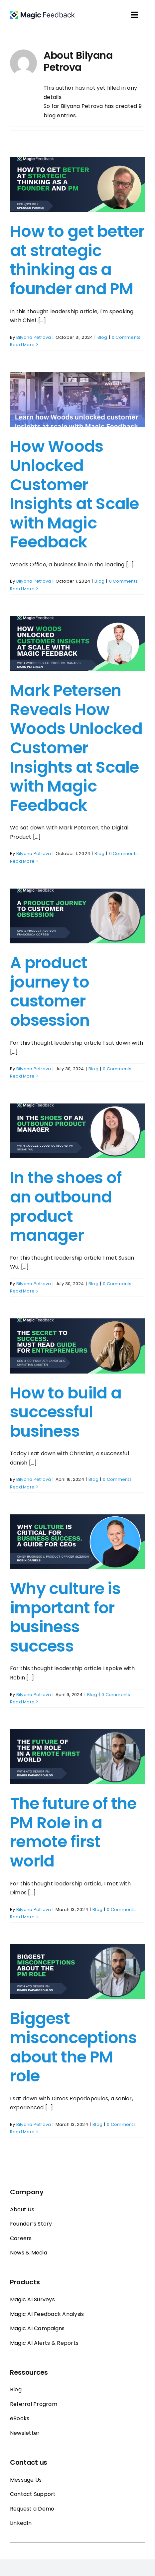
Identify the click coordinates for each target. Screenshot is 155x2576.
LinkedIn (21, 2523)
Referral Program (33, 2404)
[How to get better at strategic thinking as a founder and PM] (77, 184)
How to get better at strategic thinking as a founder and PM (77, 260)
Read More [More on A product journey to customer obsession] (22, 1076)
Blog (102, 337)
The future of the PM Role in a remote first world (73, 1832)
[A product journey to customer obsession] (77, 916)
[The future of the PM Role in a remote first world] (77, 1756)
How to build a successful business (65, 1412)
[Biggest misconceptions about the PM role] (77, 1971)
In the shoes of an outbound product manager (65, 1206)
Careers (21, 2238)
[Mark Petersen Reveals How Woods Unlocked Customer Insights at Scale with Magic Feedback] (77, 643)
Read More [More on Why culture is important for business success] (22, 1702)
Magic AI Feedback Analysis (47, 2314)
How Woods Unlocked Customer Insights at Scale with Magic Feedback (74, 494)
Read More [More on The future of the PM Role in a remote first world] (22, 1917)
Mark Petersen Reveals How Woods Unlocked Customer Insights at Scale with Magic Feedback (76, 747)
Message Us (26, 2480)
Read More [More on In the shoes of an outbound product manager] (22, 1291)
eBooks (19, 2418)
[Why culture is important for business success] (77, 1541)
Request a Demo (32, 2509)
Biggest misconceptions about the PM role (73, 2047)
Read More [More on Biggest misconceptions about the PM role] (22, 2132)
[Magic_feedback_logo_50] (42, 13)
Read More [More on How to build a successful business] (22, 1487)
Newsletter (25, 2433)
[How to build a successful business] (77, 1345)
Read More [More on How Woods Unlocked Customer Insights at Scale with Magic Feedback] (22, 589)
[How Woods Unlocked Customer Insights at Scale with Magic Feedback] (77, 399)
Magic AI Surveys (32, 2299)
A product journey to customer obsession (50, 991)
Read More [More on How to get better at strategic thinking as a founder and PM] (22, 344)
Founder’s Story (31, 2224)
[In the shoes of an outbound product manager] (77, 1130)
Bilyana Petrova (33, 337)
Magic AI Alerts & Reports (44, 2343)
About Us (22, 2209)
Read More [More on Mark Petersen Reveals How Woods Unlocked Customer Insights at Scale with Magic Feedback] (22, 861)
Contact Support (33, 2494)
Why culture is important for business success (65, 1617)
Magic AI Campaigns (37, 2328)
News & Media (28, 2252)
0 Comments (126, 337)
